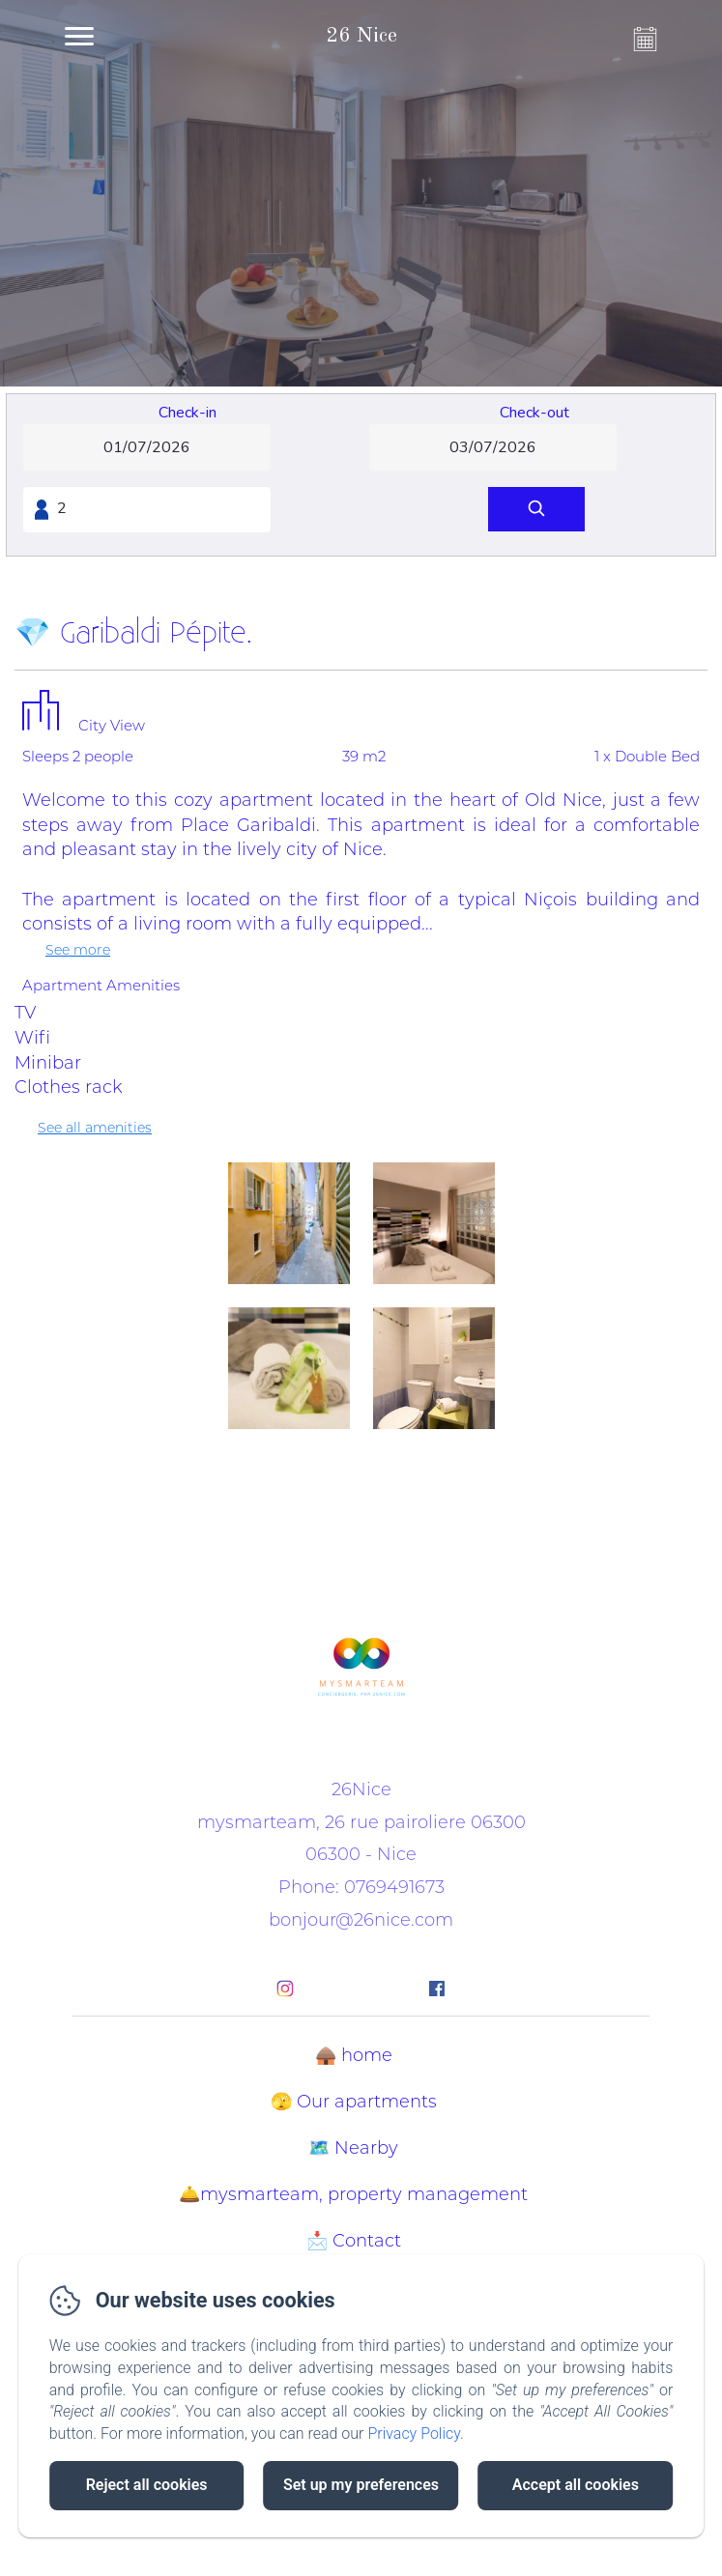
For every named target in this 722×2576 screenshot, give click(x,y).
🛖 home (353, 2055)
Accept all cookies (575, 2485)
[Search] (536, 509)
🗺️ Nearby (353, 2148)
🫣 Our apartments (354, 2101)
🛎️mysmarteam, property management (353, 2194)
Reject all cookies (147, 2485)
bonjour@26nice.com (361, 1920)
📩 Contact (353, 2240)
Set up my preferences (361, 2485)
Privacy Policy (413, 2433)
